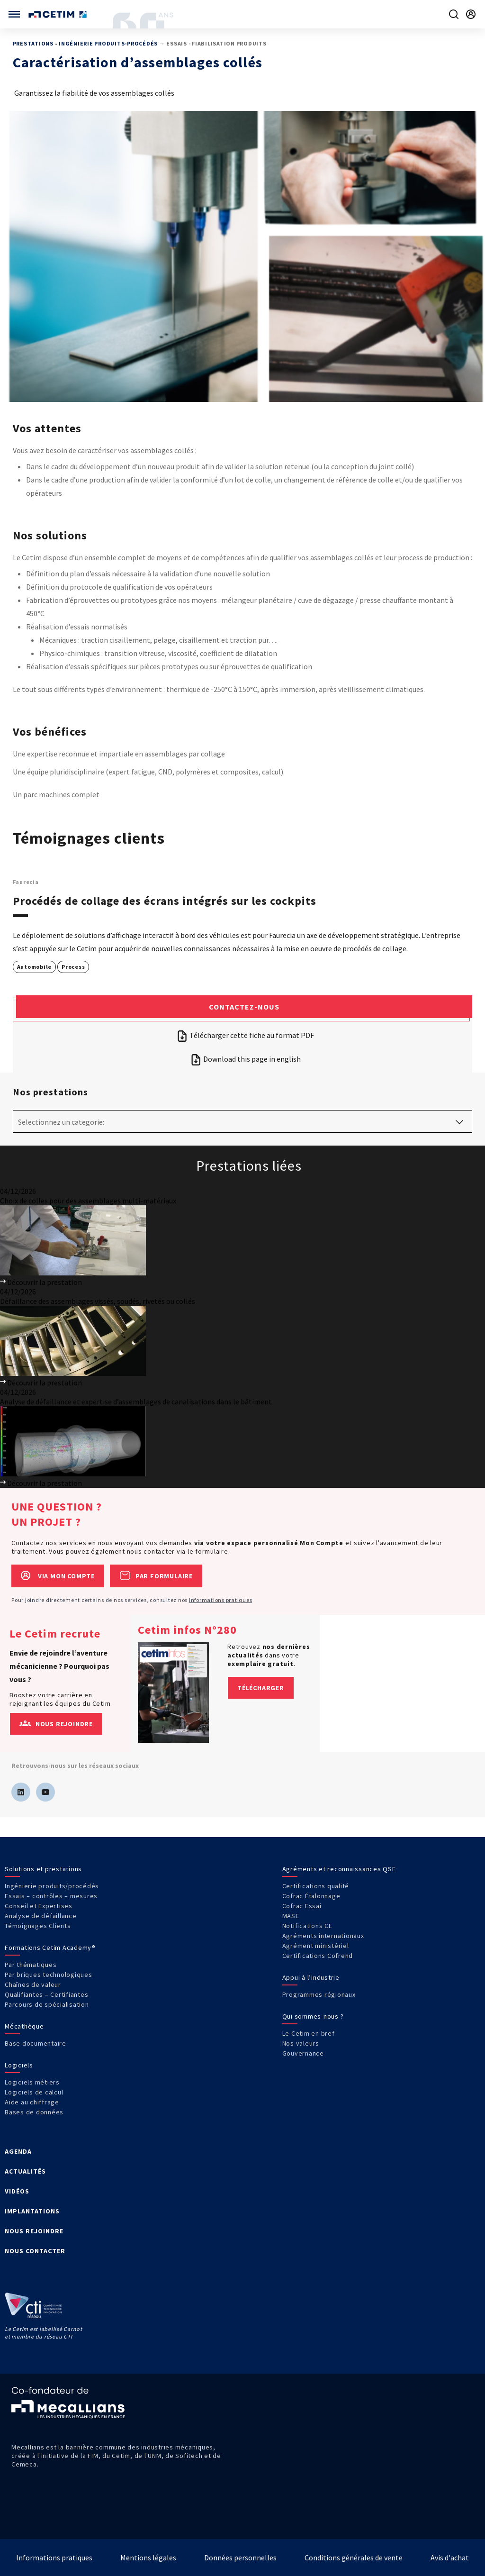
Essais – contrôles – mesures (51, 1896)
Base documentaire (35, 2043)
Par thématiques (30, 1964)
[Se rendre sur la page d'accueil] (58, 14)
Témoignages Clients (38, 1925)
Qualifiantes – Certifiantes (46, 1994)
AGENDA (18, 2151)
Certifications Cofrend (317, 1955)
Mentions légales (148, 2557)
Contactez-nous (244, 1006)
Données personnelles (240, 2557)
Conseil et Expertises (38, 1906)
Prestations (33, 43)
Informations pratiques (220, 1599)
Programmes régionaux (319, 1994)
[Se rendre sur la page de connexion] (471, 14)
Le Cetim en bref (308, 2033)
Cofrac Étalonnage (311, 1896)
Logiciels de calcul (34, 2092)
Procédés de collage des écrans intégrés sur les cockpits (164, 900)
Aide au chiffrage (32, 2102)
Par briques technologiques (48, 1974)
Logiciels (19, 2065)
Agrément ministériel (315, 1945)
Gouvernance (303, 2053)
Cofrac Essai (302, 1906)
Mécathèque (24, 2026)
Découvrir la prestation (41, 1282)
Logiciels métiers (32, 2082)
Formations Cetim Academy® (50, 1947)
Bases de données (34, 2112)
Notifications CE (307, 1925)
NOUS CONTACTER (35, 2251)
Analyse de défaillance (41, 1916)
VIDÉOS (17, 2191)
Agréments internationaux (323, 1935)
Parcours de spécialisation (47, 2004)
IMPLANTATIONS (32, 2211)
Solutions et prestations (43, 1869)
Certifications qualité (316, 1886)
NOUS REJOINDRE (34, 2231)
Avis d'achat (450, 2557)
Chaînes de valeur (33, 1984)
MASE (290, 1916)
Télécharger (260, 1688)
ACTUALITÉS (25, 2171)
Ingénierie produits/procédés (52, 1886)
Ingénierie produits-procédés (108, 43)
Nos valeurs (300, 2043)
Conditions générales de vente (354, 2557)
